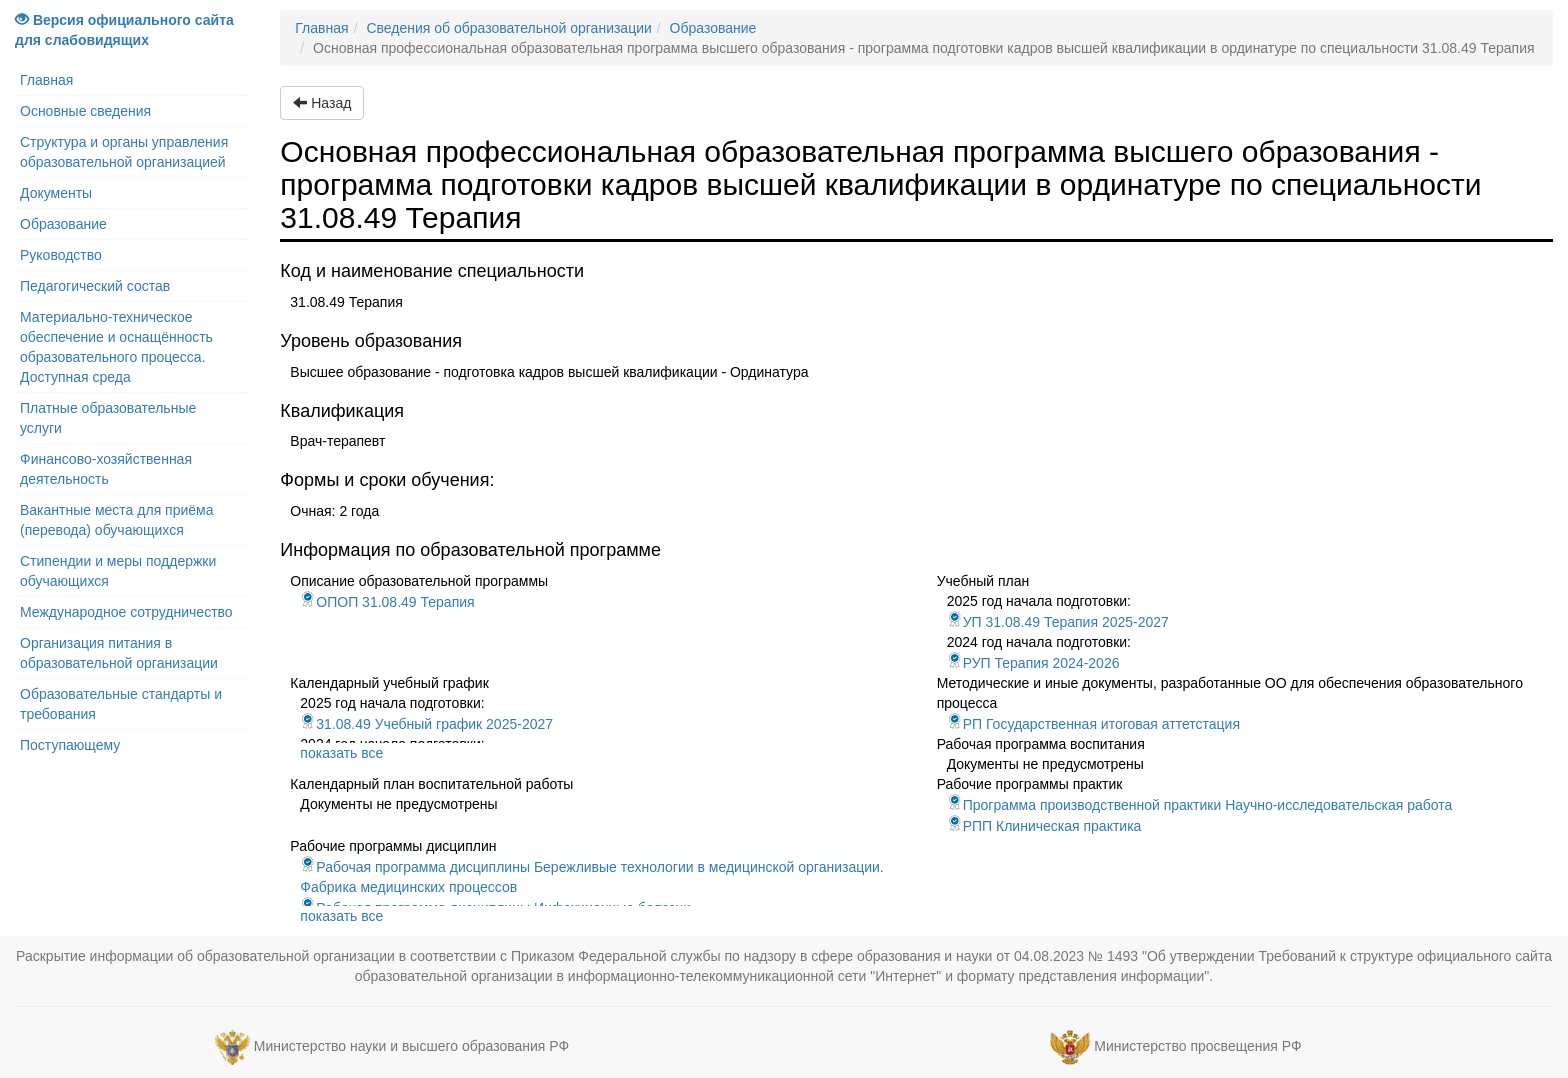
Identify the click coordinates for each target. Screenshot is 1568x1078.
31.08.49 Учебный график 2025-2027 (426, 724)
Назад (322, 103)
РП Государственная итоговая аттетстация (1093, 724)
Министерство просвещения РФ (1197, 1046)
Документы (56, 193)
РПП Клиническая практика (1044, 826)
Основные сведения (85, 111)
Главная (46, 80)
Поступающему (70, 745)
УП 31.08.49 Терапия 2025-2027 (1058, 622)
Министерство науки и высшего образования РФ (411, 1046)
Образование (63, 224)
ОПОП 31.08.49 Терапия (387, 602)
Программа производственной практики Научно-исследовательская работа (1200, 805)
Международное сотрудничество (126, 612)
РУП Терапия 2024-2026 (1033, 663)
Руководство (61, 255)
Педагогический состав (95, 286)
